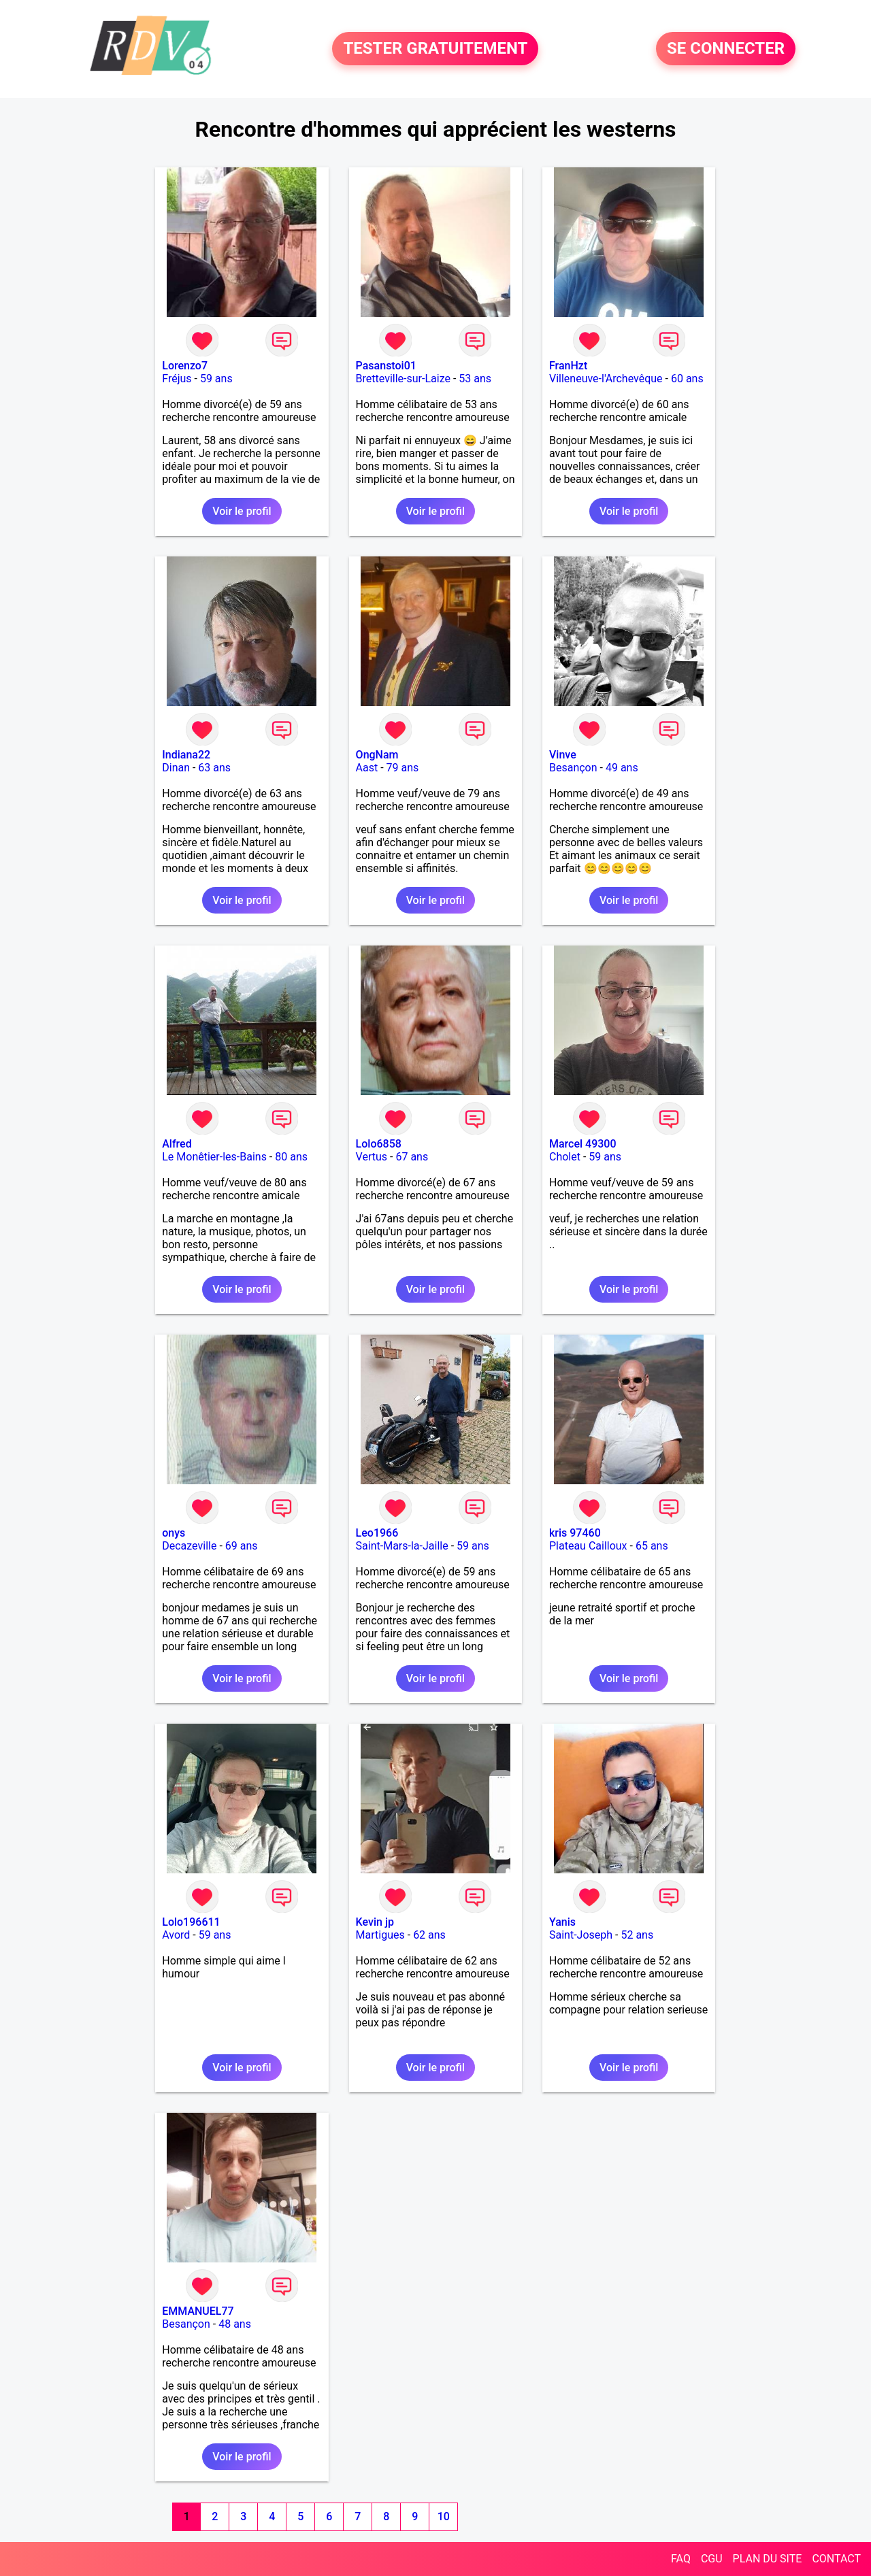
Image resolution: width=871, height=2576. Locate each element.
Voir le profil (241, 511)
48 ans (234, 2324)
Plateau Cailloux (588, 1545)
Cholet (564, 1156)
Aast (367, 767)
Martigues (380, 1934)
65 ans (652, 1545)
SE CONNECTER (726, 48)
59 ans (216, 378)
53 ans (475, 378)
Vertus (371, 1156)
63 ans (214, 767)
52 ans (637, 1934)
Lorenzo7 (185, 365)
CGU (712, 2558)
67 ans (411, 1156)
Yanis (562, 1922)
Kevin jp (375, 1922)
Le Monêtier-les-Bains (214, 1156)
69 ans (241, 1545)
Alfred (176, 1143)
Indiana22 (186, 754)
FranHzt (568, 365)
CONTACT (836, 2558)
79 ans (403, 767)
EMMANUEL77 (197, 2311)
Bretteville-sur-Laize (403, 378)
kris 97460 (575, 1532)
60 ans (687, 378)
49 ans (622, 767)
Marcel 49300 (583, 1143)
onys (173, 1532)
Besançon (573, 767)
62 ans (429, 1934)
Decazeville (189, 1545)
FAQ (681, 2558)
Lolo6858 (378, 1143)
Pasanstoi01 (386, 365)
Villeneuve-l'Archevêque (606, 378)
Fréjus (176, 378)
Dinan (176, 767)
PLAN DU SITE (767, 2558)
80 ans (291, 1156)
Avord (176, 1934)
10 (444, 2516)
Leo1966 (377, 1532)
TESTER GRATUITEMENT (435, 48)
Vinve (562, 754)
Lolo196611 (191, 1922)
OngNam (377, 754)
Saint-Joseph (580, 1934)
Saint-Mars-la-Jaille (402, 1545)
